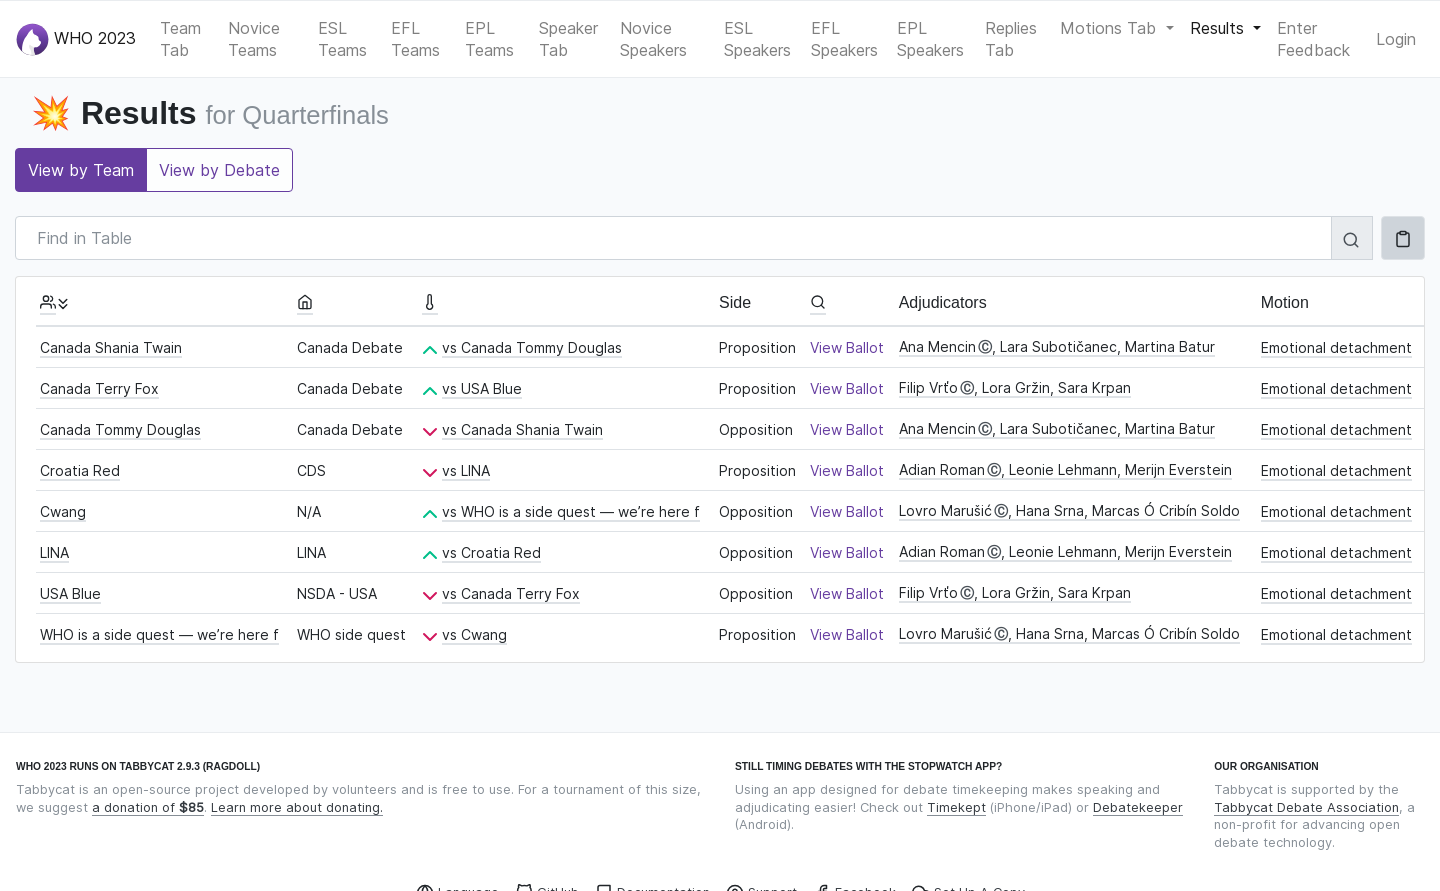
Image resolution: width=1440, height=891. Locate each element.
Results (1219, 28)
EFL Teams (415, 39)
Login (1396, 39)
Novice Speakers (653, 39)
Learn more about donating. (297, 807)
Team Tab (180, 39)
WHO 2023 (76, 39)
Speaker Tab (568, 39)
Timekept (956, 807)
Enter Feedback (1313, 39)
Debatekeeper (1138, 807)
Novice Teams (254, 39)
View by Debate (219, 170)
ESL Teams (342, 39)
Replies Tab (1011, 39)
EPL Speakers (930, 39)
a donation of (148, 807)
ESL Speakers (757, 39)
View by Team (81, 170)
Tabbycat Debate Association (1306, 807)
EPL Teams (489, 39)
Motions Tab (1110, 28)
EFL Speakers (844, 39)
